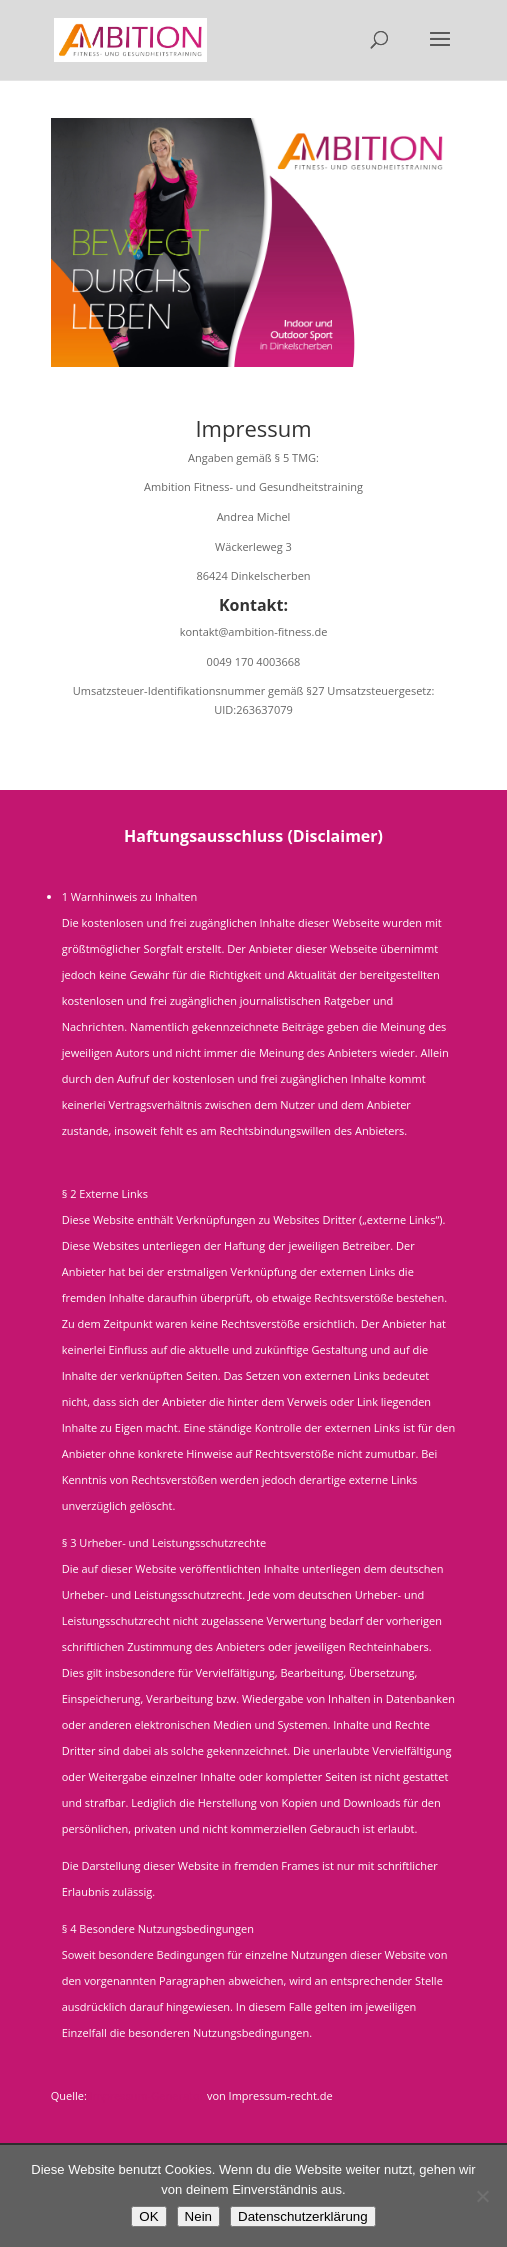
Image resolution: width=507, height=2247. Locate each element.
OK (148, 2216)
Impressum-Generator (147, 2095)
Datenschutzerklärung (303, 2216)
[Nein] (482, 2196)
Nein (198, 2216)
